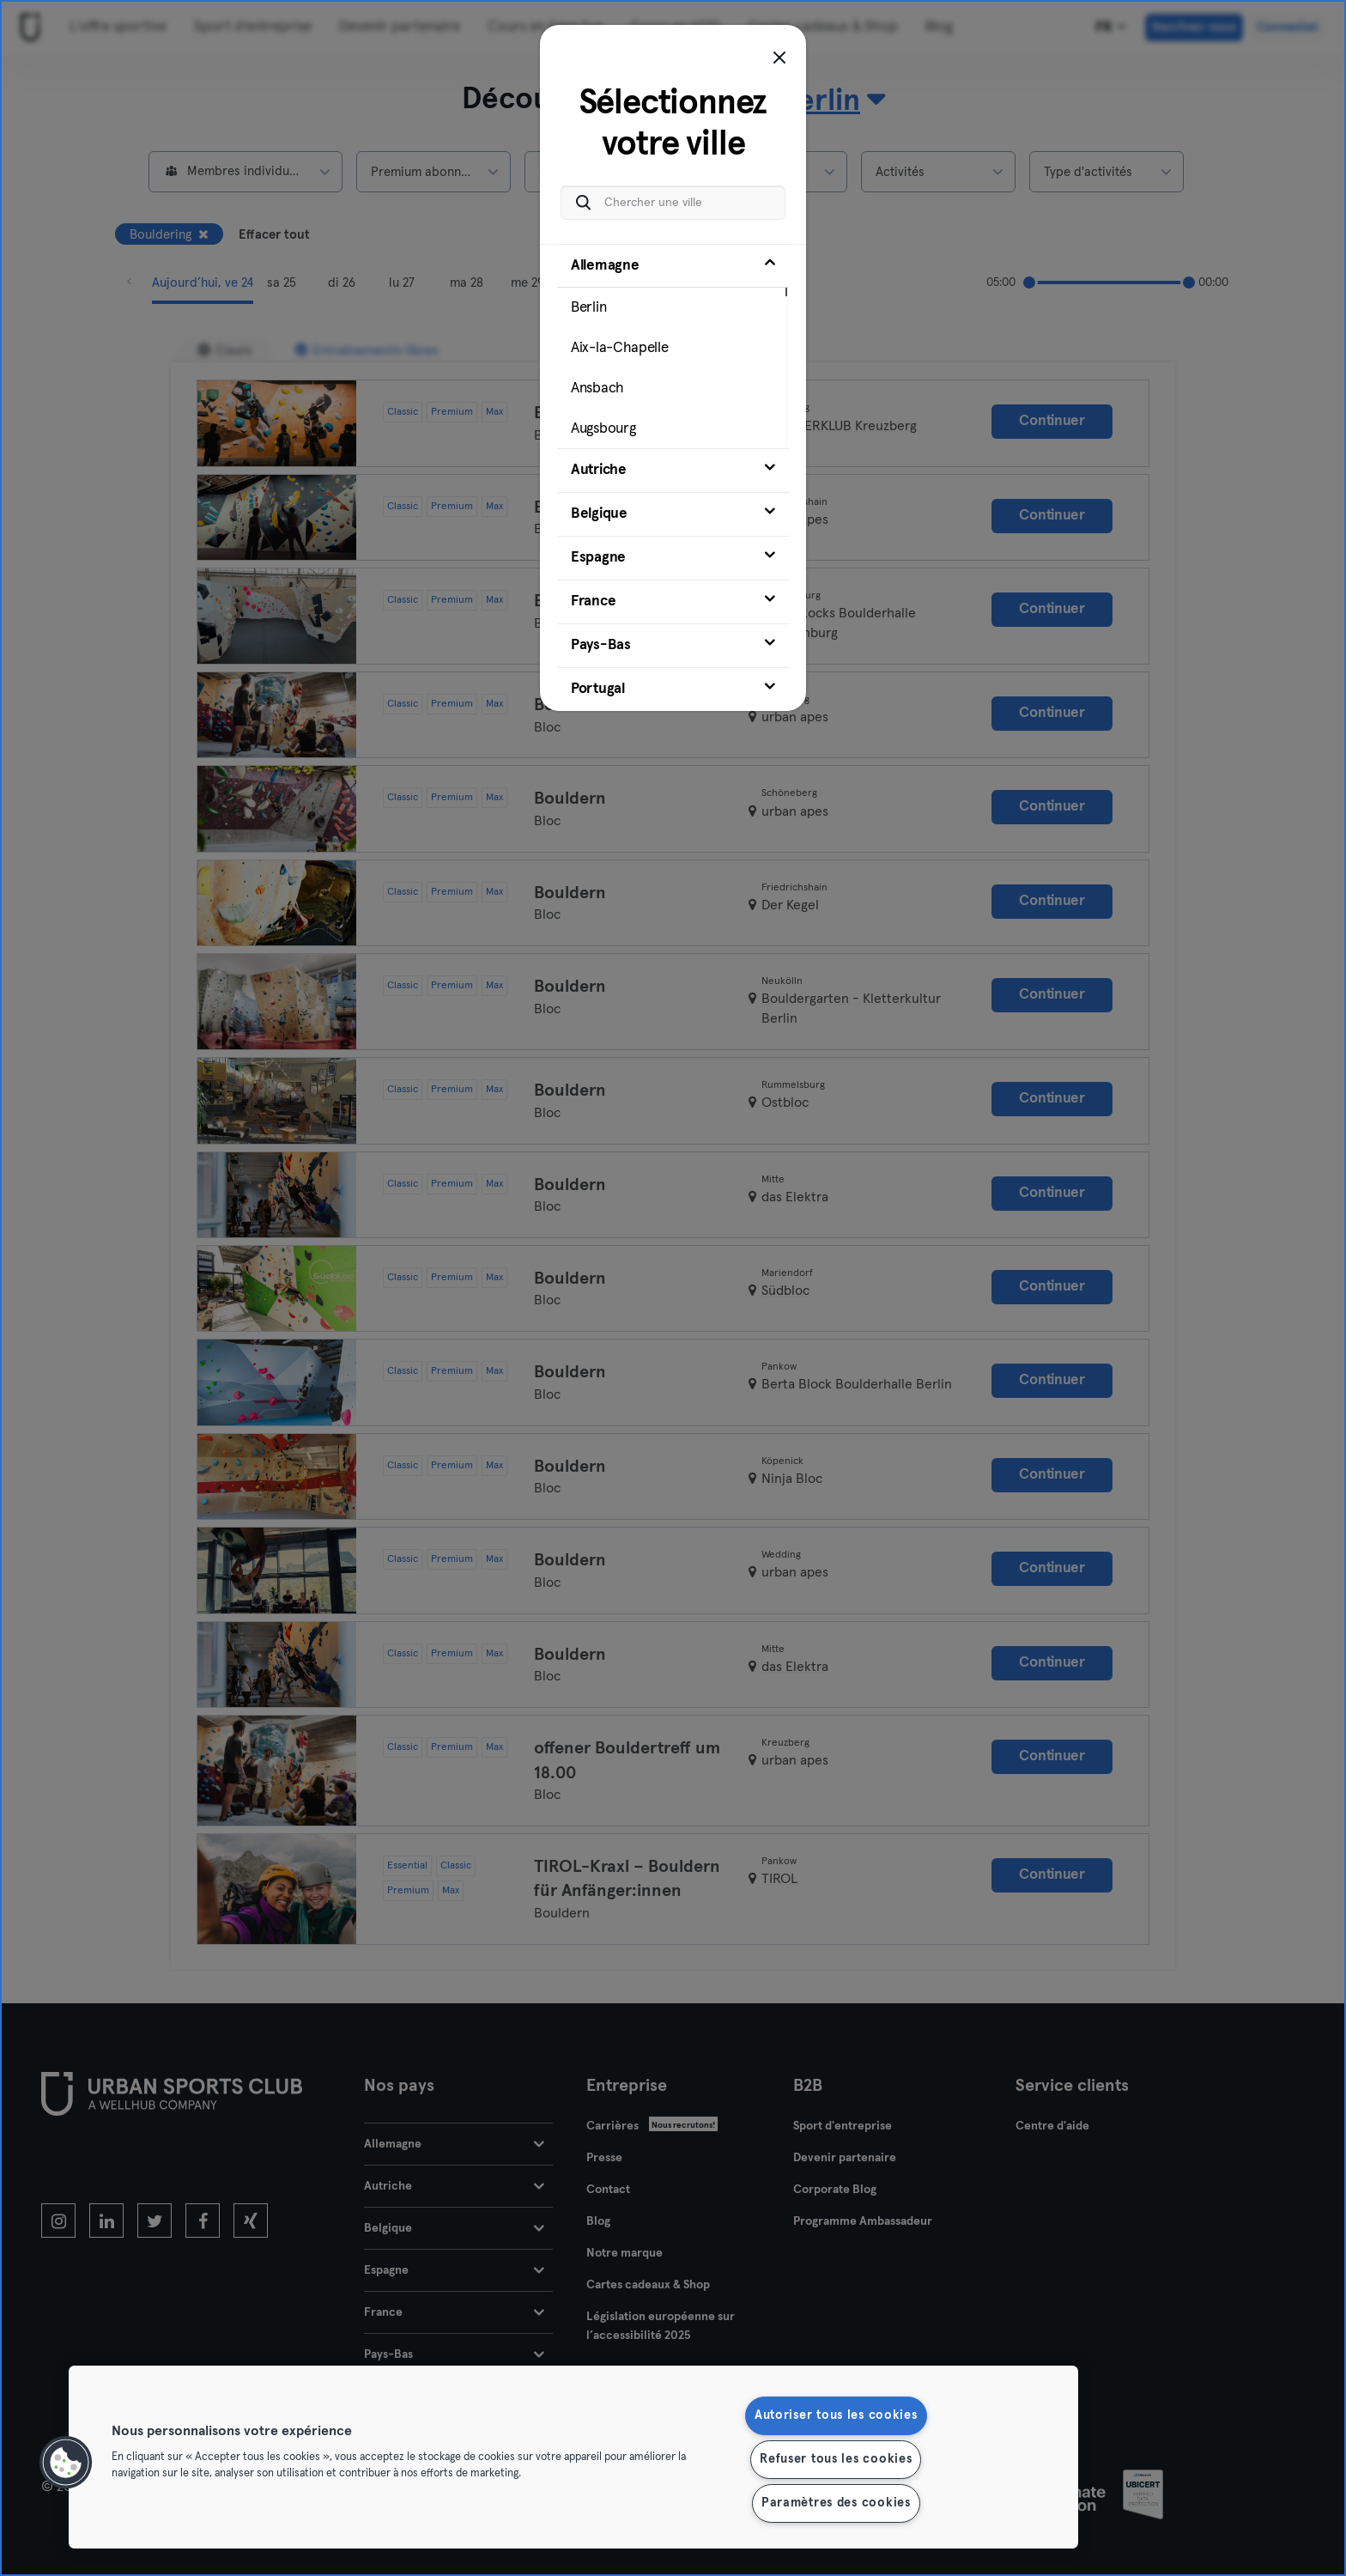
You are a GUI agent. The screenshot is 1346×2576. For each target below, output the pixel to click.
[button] (66, 2462)
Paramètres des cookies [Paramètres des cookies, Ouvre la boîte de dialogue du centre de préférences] (836, 2503)
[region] (573, 2457)
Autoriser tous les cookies (836, 2415)
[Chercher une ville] (673, 202)
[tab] (673, 346)
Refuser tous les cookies (836, 2459)
